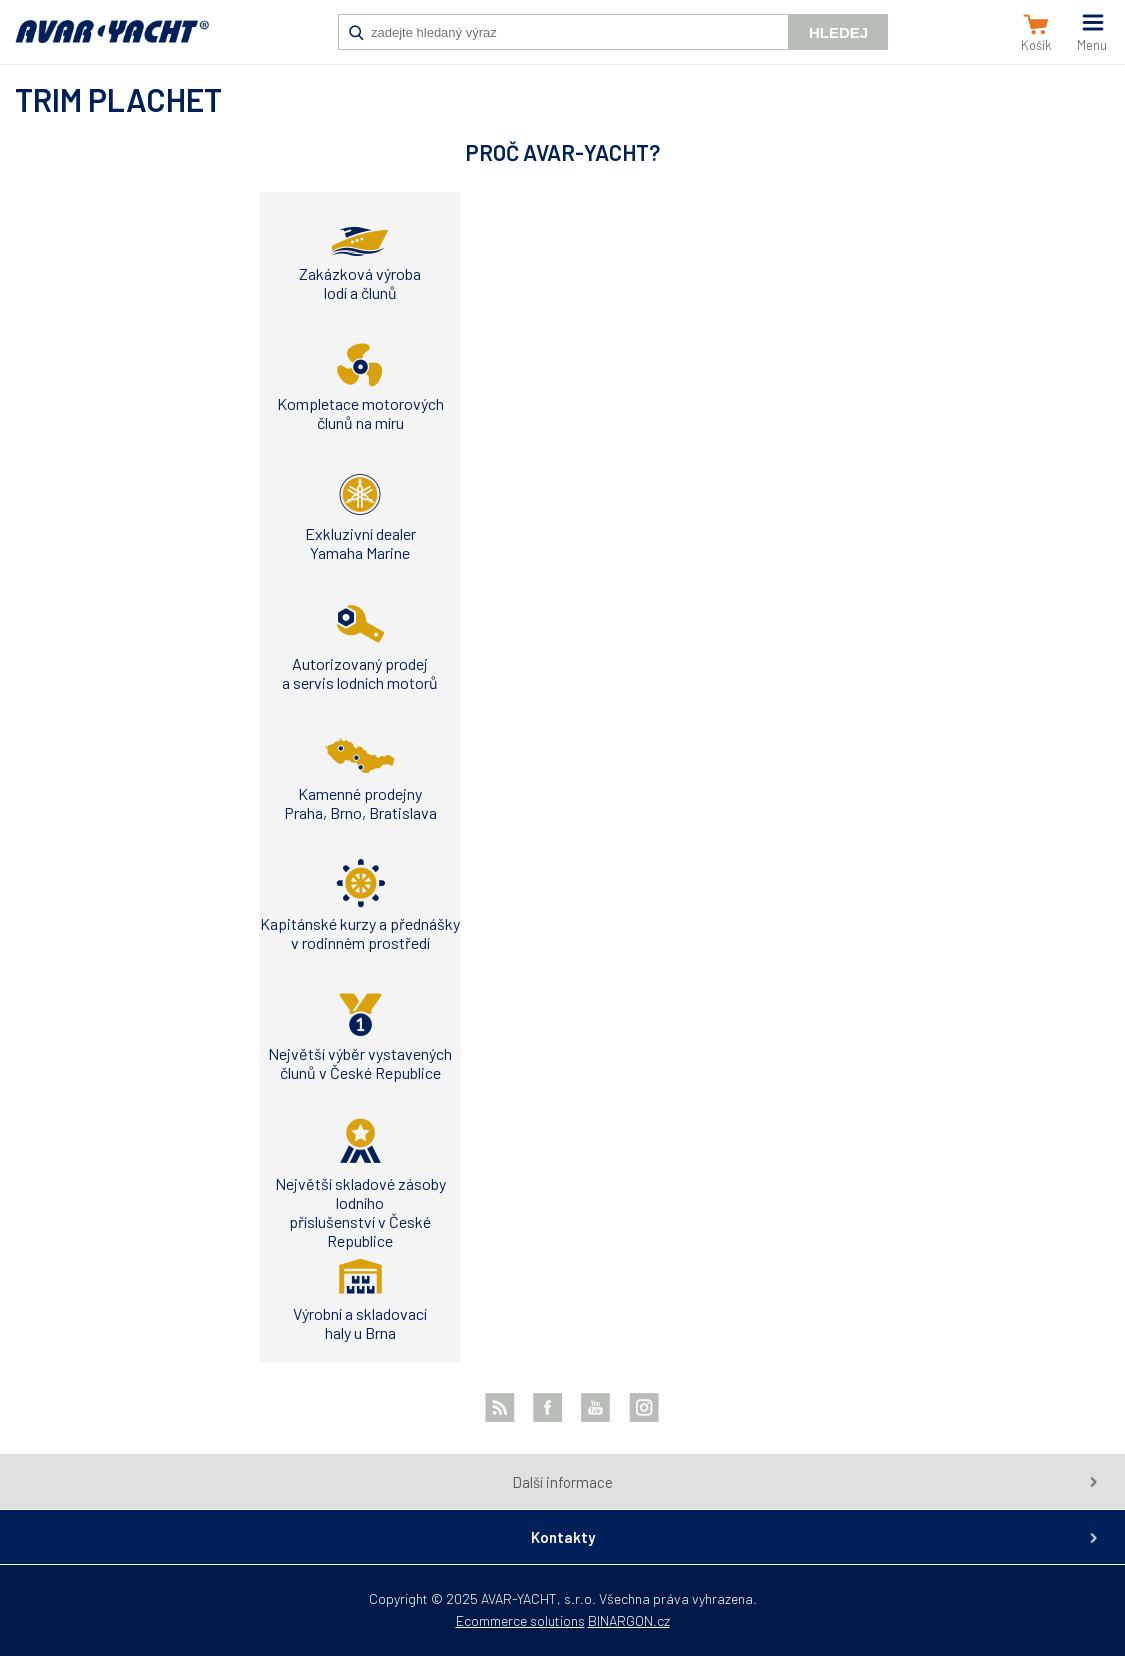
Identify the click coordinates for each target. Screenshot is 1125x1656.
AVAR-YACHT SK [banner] (112, 42)
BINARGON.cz (629, 1620)
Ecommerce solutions (520, 1620)
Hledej (838, 32)
